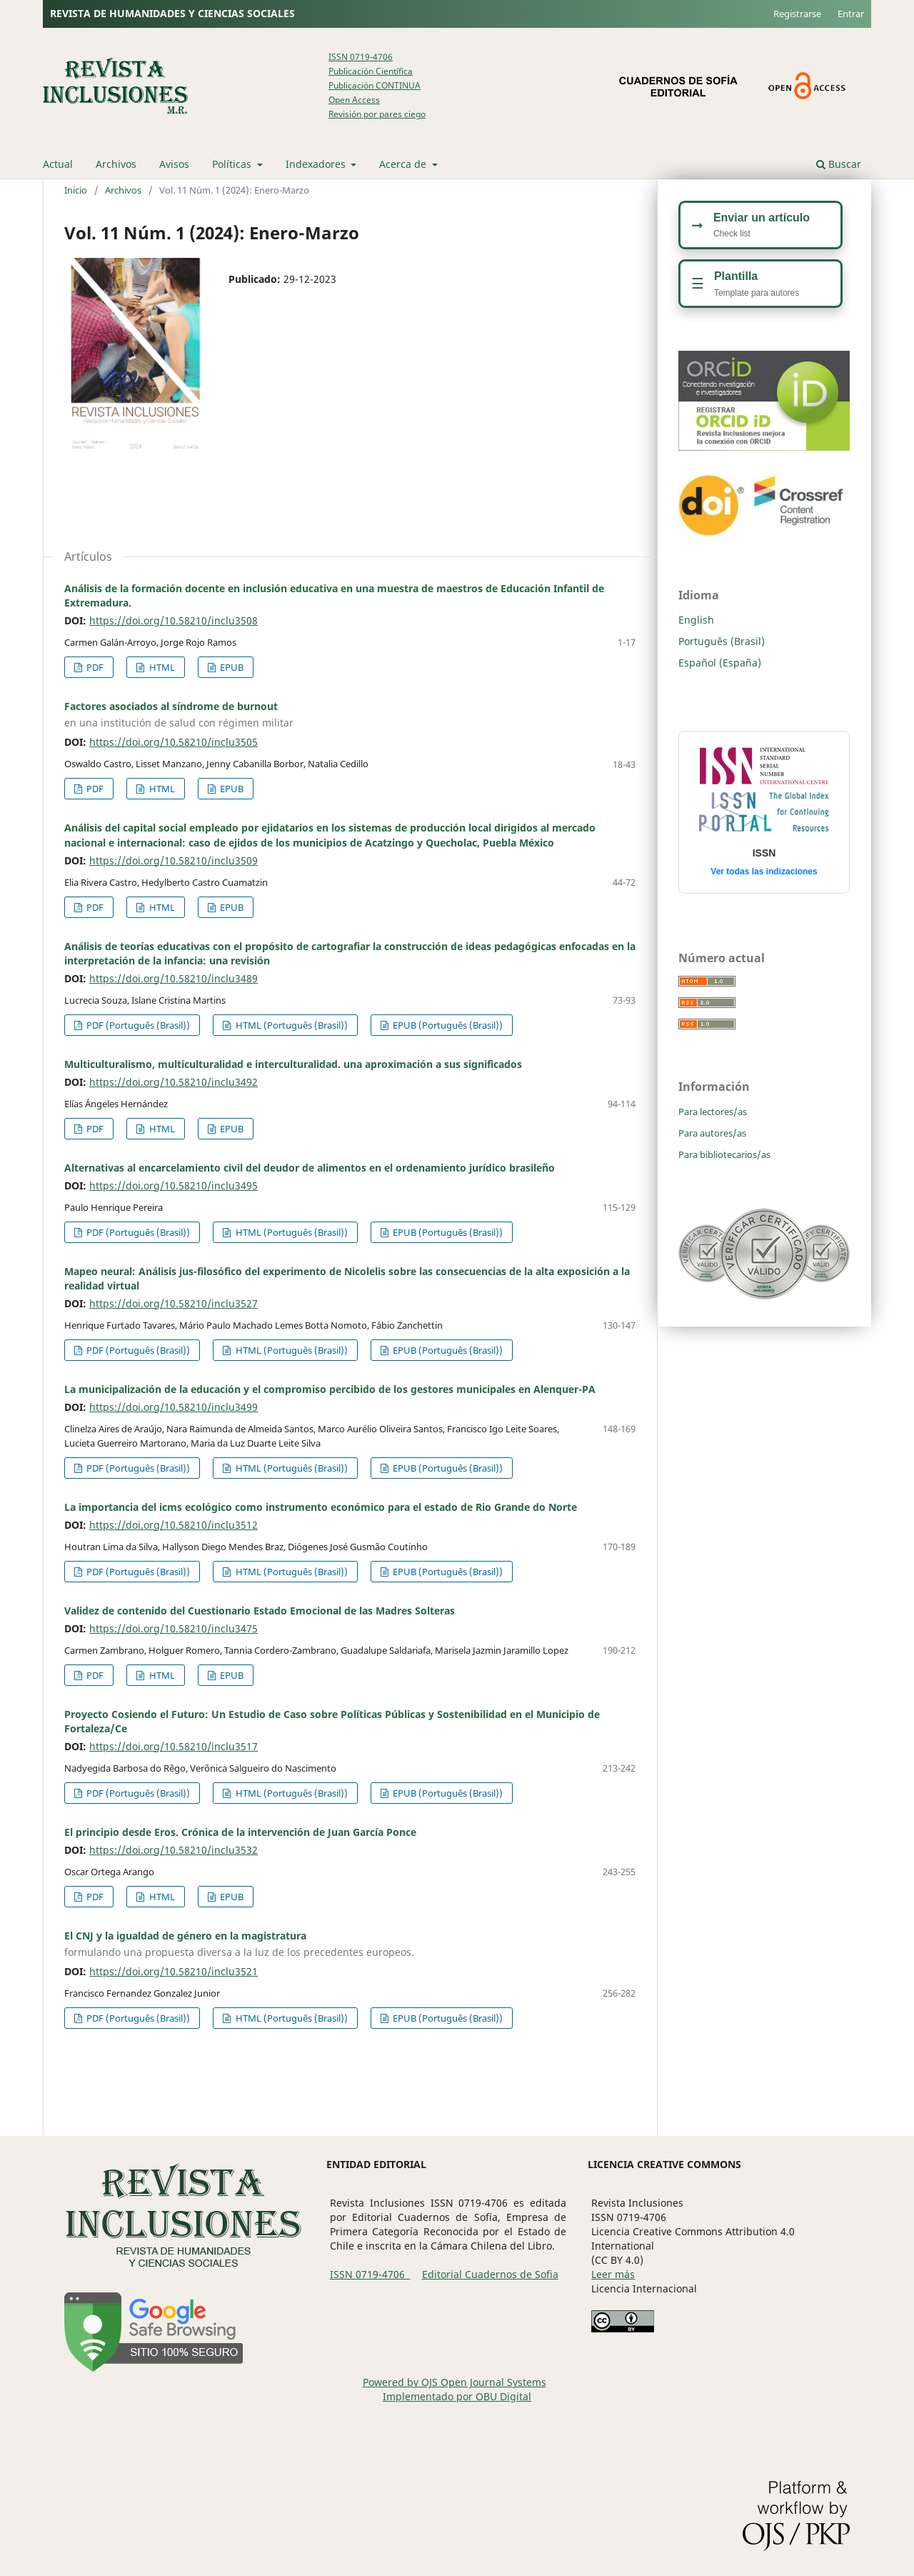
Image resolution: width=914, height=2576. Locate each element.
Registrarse (797, 13)
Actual (58, 164)
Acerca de (404, 164)
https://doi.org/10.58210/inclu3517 (173, 1746)
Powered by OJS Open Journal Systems (454, 2382)
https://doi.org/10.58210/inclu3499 (173, 1407)
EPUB (230, 667)
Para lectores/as (712, 1111)
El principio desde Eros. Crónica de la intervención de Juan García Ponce (240, 1832)
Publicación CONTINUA (374, 85)
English (696, 619)
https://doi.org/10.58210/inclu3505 (173, 742)
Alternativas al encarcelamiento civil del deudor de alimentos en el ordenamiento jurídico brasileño (309, 1167)
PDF (94, 667)
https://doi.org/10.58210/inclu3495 (173, 1185)
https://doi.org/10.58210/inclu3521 (173, 1971)
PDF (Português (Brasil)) (137, 1025)
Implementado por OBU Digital (457, 2396)
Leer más (613, 2274)
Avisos (174, 164)
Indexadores (317, 164)
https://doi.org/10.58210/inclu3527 (173, 1303)
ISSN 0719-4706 (360, 57)
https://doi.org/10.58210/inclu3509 (173, 860)
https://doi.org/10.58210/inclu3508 (173, 620)
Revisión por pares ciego (377, 114)
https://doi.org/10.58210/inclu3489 (173, 978)
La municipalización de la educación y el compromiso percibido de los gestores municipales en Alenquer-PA (330, 1389)
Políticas (233, 164)
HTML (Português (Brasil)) (290, 1025)
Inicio (75, 190)
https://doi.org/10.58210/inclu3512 (173, 1525)
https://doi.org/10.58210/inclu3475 (173, 1628)
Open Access (354, 100)
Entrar (851, 13)
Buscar (838, 164)
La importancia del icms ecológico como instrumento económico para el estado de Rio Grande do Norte (320, 1507)
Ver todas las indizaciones (763, 872)
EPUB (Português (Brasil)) (447, 1025)
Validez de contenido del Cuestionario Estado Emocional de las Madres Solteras (259, 1610)
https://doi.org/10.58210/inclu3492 (173, 1082)
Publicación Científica (370, 71)
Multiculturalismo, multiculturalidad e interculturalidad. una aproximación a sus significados (293, 1064)
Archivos (116, 164)
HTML (161, 667)
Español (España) (719, 662)
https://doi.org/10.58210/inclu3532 (173, 1850)
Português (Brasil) (721, 641)
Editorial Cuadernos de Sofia (490, 2274)
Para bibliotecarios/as (724, 1154)
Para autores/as (712, 1133)
